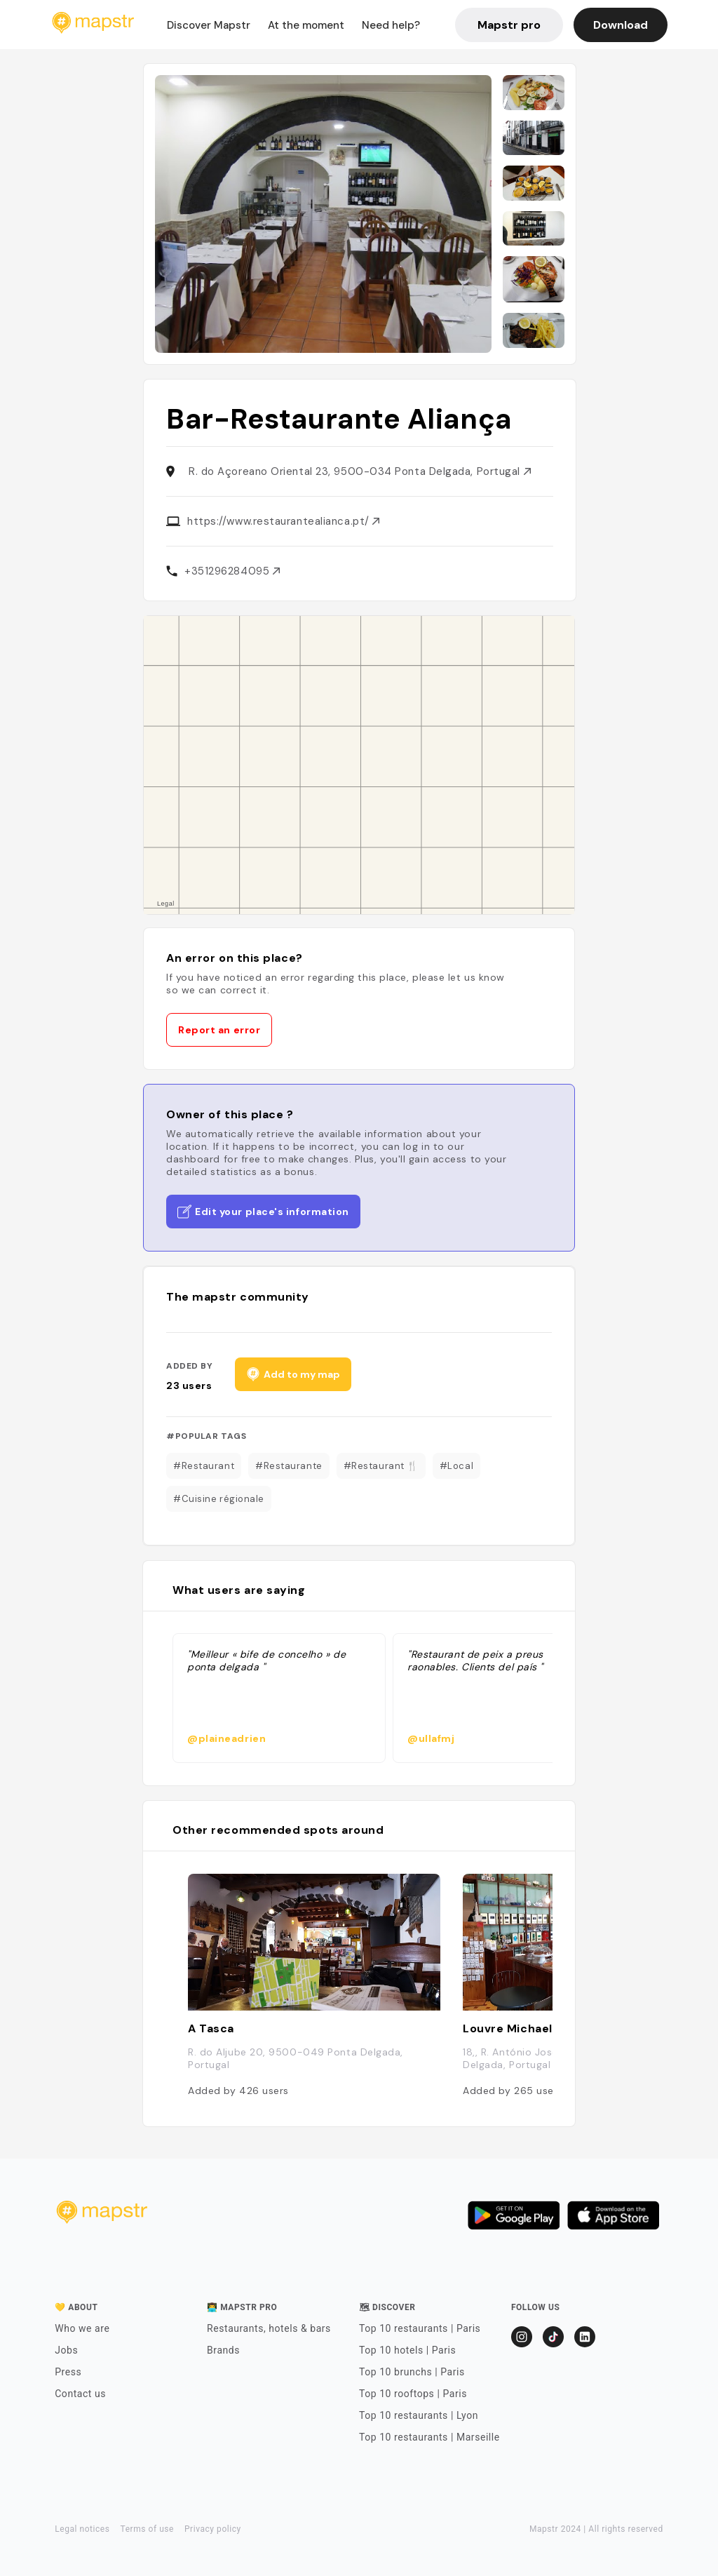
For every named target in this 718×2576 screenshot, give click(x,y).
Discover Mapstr (208, 25)
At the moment (306, 25)
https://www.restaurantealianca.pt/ (283, 521)
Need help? (391, 25)
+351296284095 (232, 571)
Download (620, 25)
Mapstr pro (509, 25)
